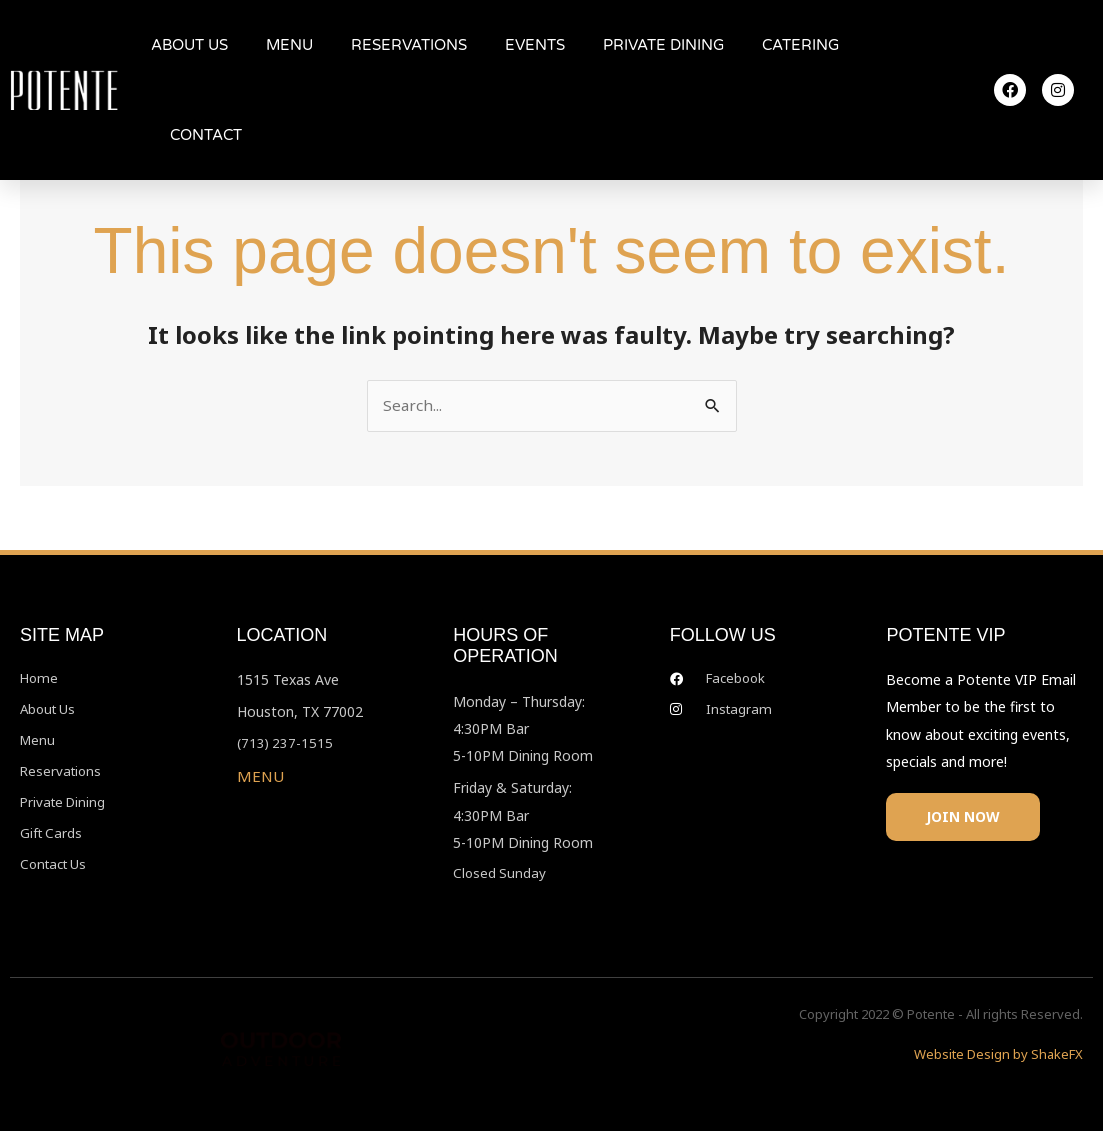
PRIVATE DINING (663, 45)
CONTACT (206, 135)
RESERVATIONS (409, 45)
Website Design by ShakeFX (998, 1056)
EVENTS (535, 45)
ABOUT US (189, 45)
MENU (289, 45)
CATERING (800, 45)
